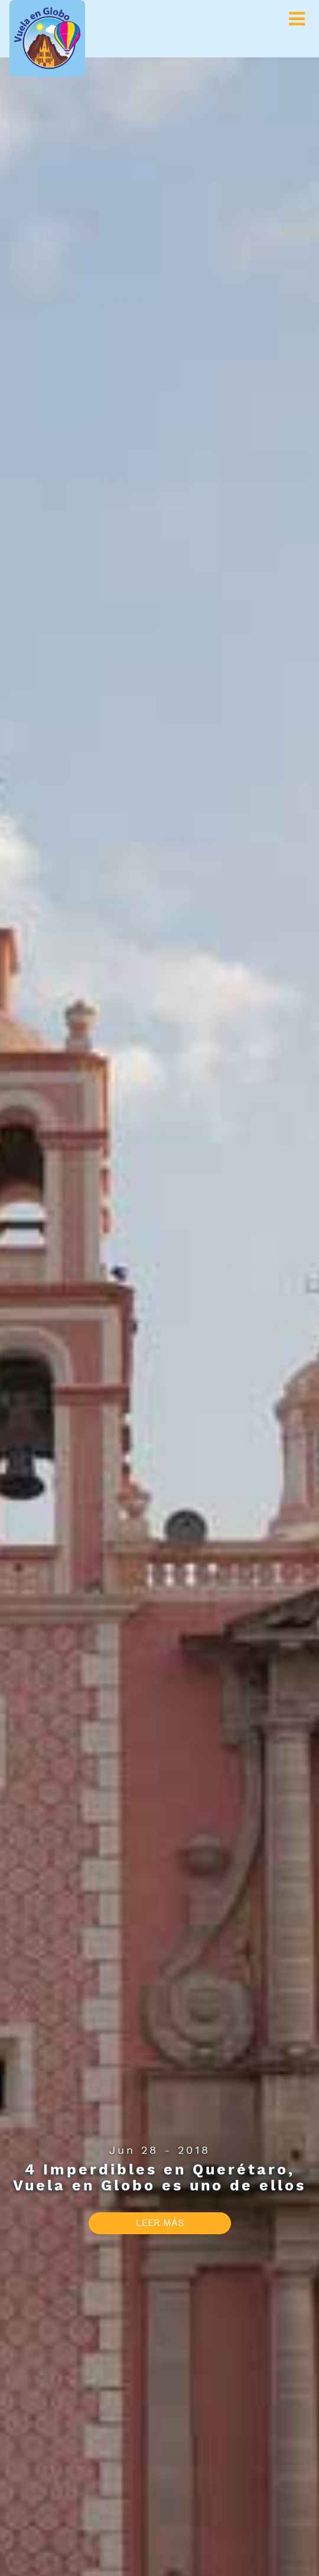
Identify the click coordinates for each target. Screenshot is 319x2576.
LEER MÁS (160, 2223)
